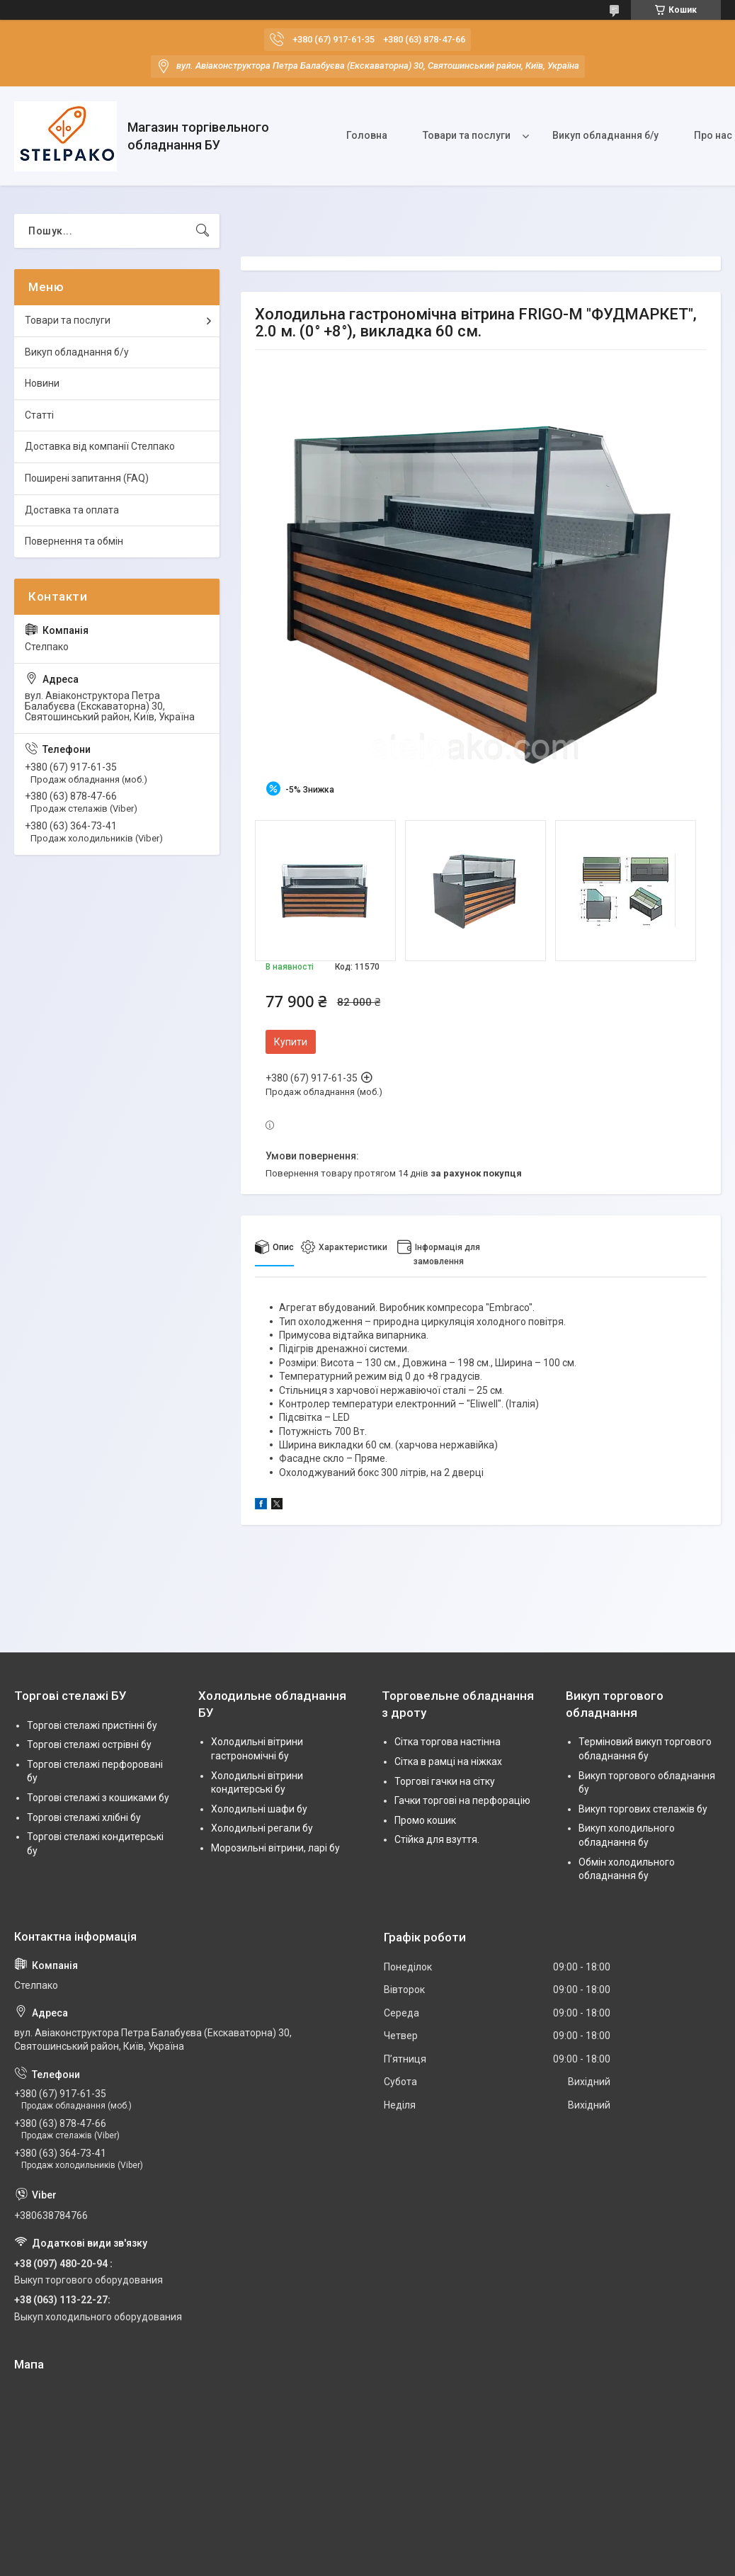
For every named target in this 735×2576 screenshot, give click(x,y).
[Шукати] (203, 231)
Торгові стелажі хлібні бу (84, 1817)
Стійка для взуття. (436, 1839)
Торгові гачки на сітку (444, 1781)
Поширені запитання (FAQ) (87, 478)
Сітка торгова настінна (447, 1741)
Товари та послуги (467, 135)
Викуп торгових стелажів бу (643, 1809)
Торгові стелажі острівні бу (89, 1744)
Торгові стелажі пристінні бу (92, 1725)
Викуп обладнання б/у (605, 135)
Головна (366, 135)
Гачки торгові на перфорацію (462, 1800)
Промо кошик (425, 1820)
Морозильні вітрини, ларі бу (275, 1848)
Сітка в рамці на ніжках (448, 1761)
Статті (39, 415)
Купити (290, 1042)
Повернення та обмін (74, 541)
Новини (42, 383)
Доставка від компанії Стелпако (100, 446)
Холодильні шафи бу (259, 1809)
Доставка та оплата (72, 510)
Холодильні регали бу (262, 1828)
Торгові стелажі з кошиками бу (98, 1797)
